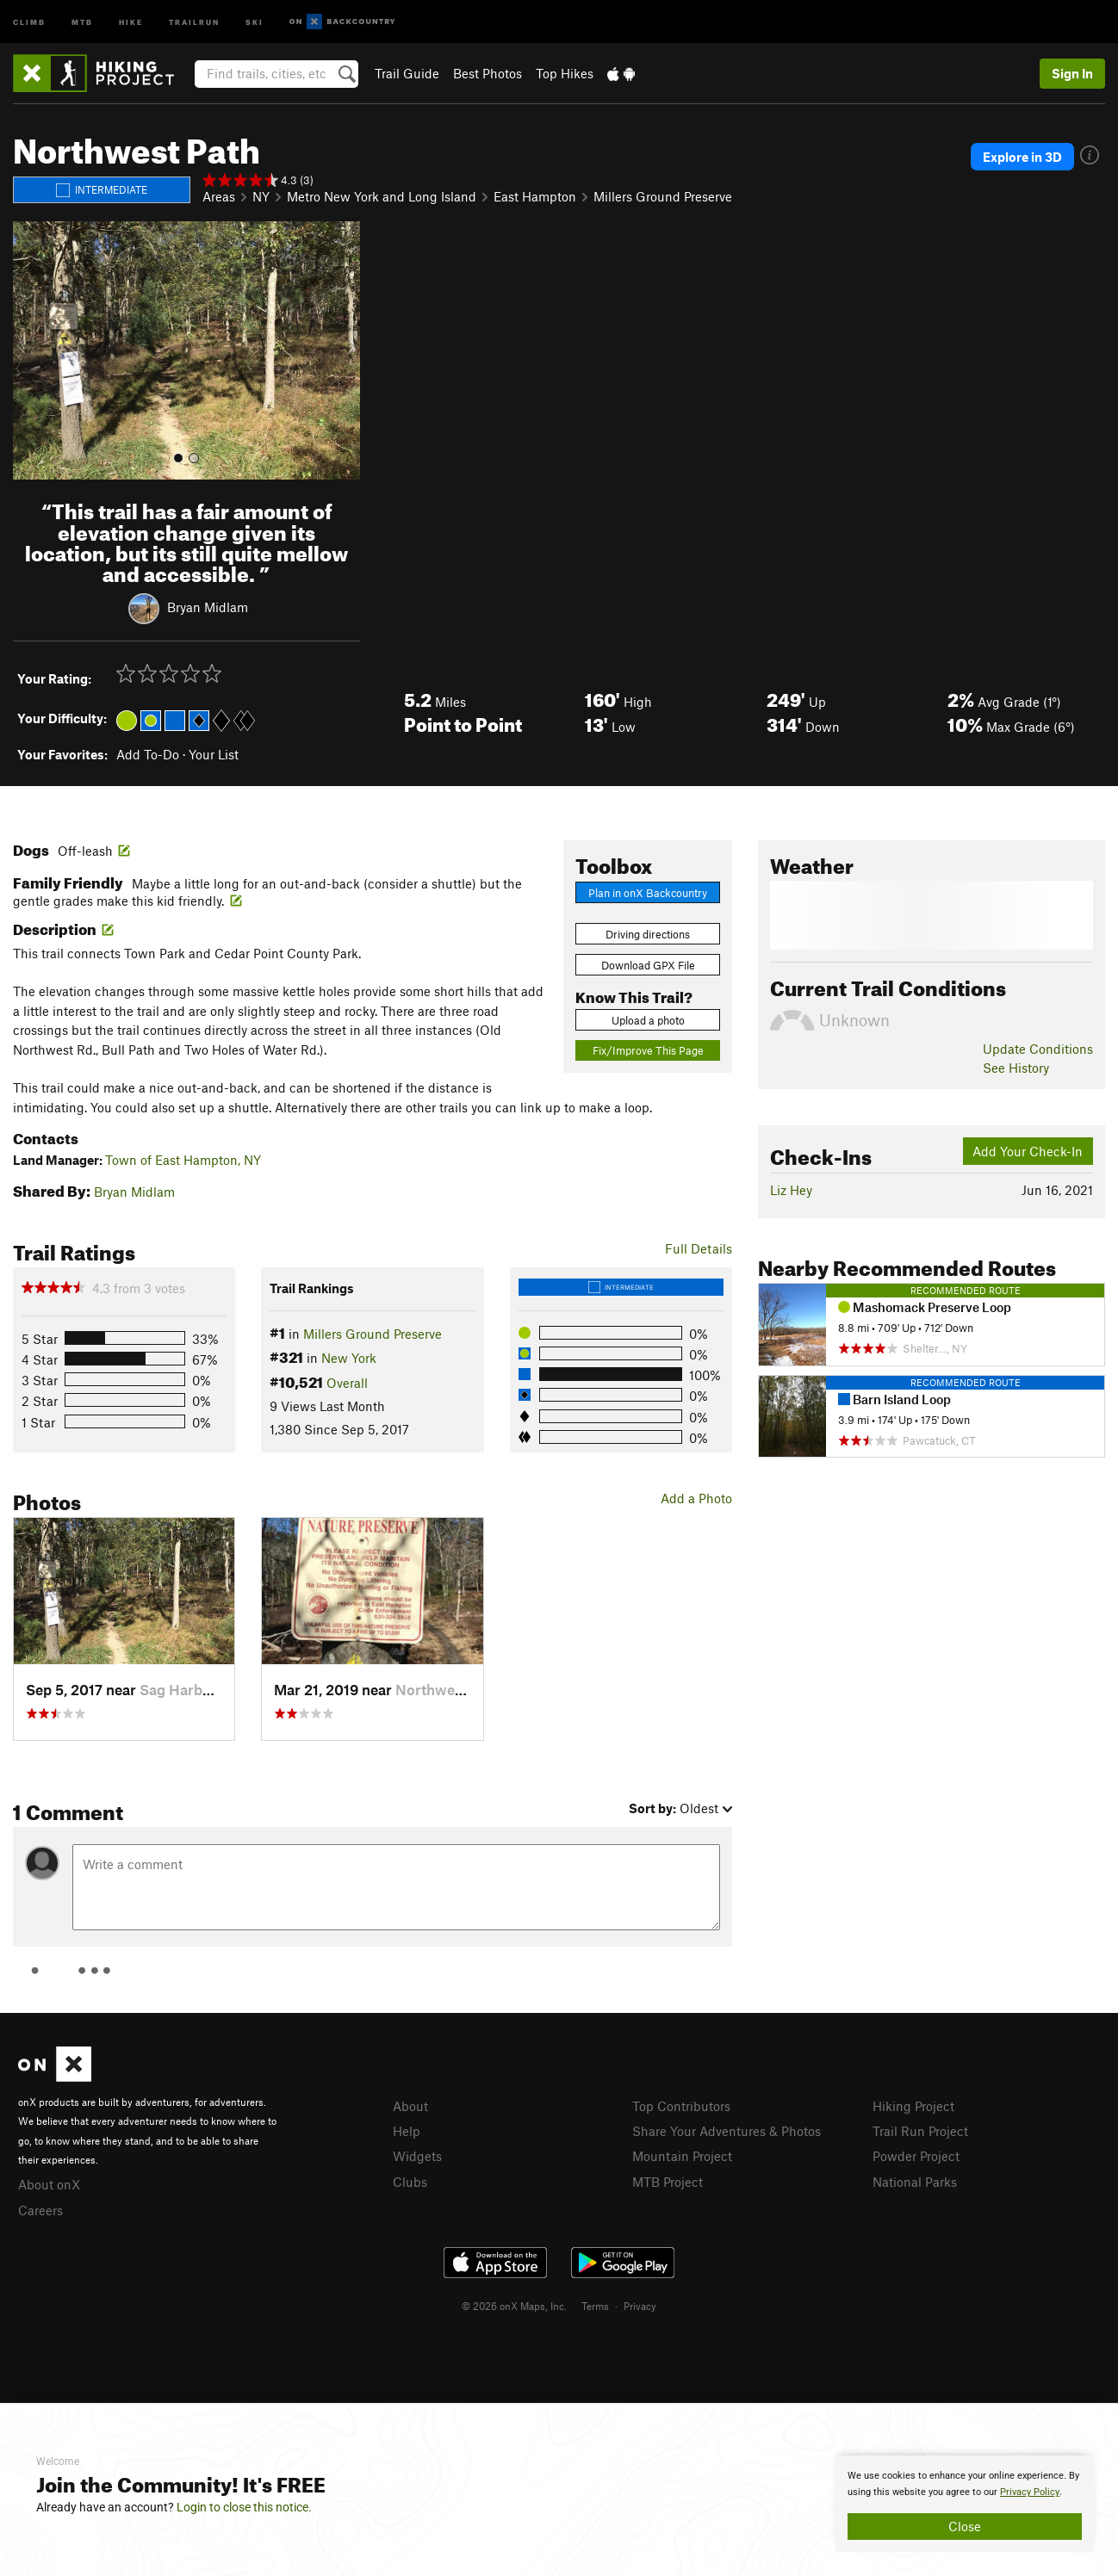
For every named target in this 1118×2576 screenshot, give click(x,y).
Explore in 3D (1022, 156)
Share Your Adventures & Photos (726, 2131)
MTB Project (667, 2181)
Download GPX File (648, 965)
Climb (29, 21)
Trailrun (194, 21)
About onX (49, 2184)
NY (261, 196)
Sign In (1072, 73)
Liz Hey (791, 1190)
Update (1038, 1048)
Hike (131, 21)
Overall (347, 1382)
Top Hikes (564, 73)
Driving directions (648, 934)
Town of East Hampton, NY (183, 1159)
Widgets (417, 2156)
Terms (595, 2306)
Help (406, 2131)
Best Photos (487, 73)
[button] (30, 350)
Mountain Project (682, 2156)
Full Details (698, 1248)
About (410, 2106)
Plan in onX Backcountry (647, 893)
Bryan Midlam (207, 607)
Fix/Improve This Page (648, 1050)
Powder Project (916, 2156)
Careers (40, 2210)
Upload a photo (648, 1020)
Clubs (410, 2181)
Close (964, 2526)
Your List (214, 754)
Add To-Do (147, 754)
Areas (218, 196)
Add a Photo (696, 1498)
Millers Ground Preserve (662, 196)
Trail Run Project (920, 2131)
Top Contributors (681, 2106)
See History (1016, 1067)
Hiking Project (913, 2106)
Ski (254, 21)
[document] (965, 2504)
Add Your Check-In (1027, 1151)
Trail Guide (407, 73)
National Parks (915, 2181)
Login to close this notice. (244, 2507)
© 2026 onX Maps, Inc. (514, 2306)
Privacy (640, 2306)
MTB (82, 21)
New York (348, 1357)
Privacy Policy (1029, 2492)
